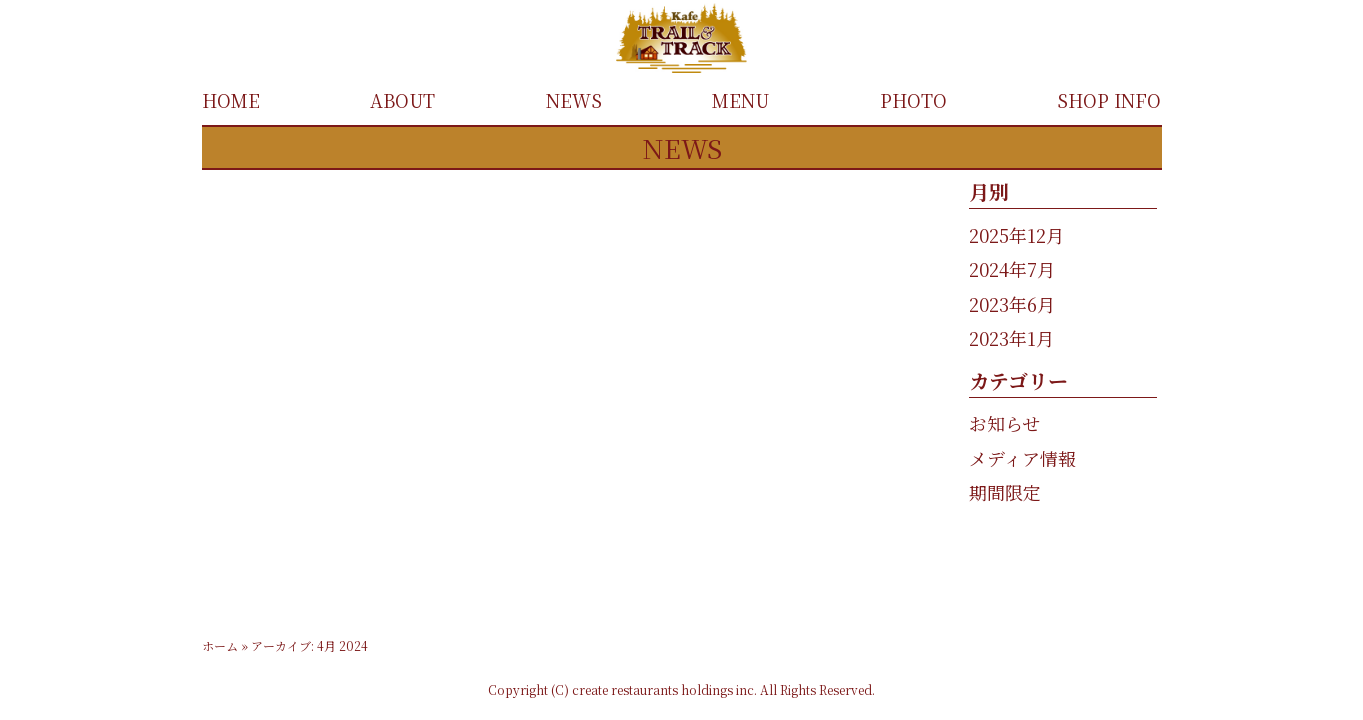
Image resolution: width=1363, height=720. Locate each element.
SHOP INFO (1109, 100)
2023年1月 (1011, 338)
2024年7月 (1012, 269)
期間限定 (1005, 492)
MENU (740, 100)
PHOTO (913, 100)
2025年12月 (1016, 235)
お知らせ (1004, 423)
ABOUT (402, 100)
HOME (231, 100)
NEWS (574, 100)
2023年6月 (1012, 304)
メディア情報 (1022, 458)
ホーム (220, 645)
